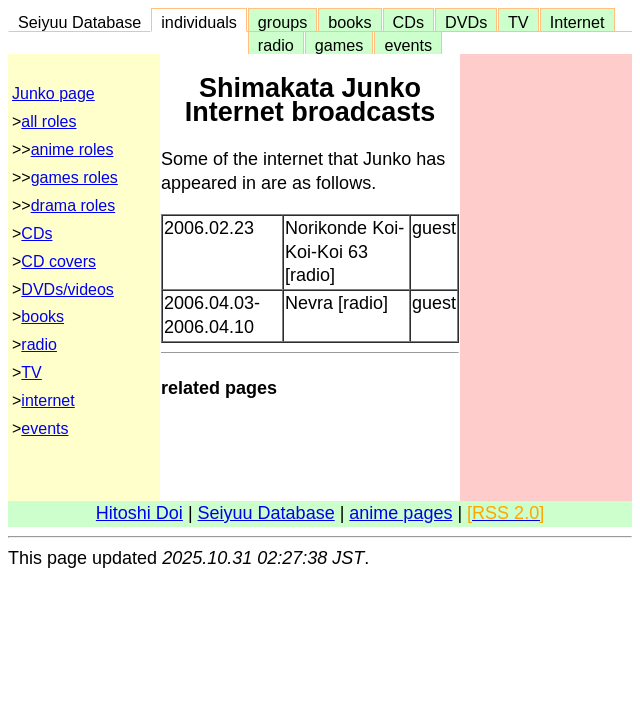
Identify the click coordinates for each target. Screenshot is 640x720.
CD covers (58, 261)
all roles (48, 121)
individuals (199, 22)
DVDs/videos (67, 289)
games (339, 45)
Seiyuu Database (79, 22)
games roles (74, 177)
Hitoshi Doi (139, 513)
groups (283, 22)
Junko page (53, 93)
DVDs (466, 22)
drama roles (73, 205)
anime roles (72, 149)
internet (47, 400)
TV (518, 22)
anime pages (400, 513)
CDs (408, 22)
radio (276, 45)
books (349, 22)
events (408, 45)
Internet (577, 22)
